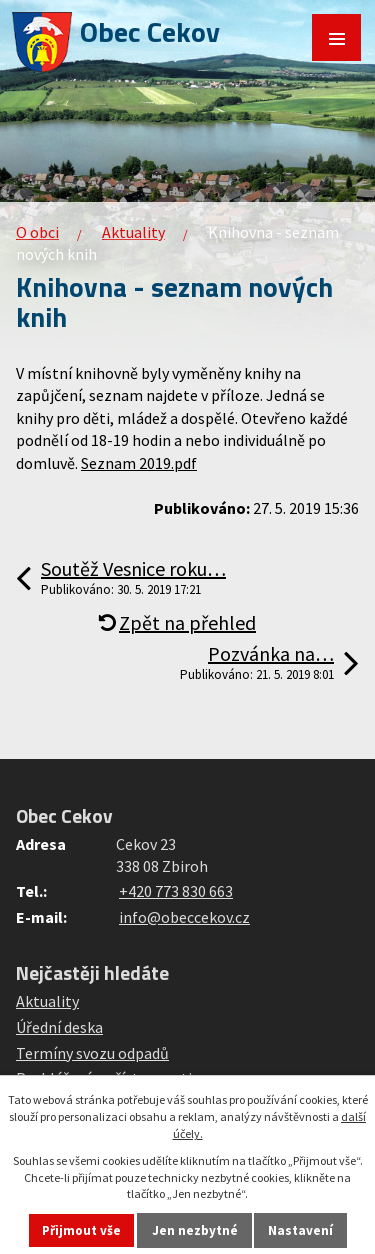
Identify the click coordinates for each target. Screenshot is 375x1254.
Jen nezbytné (195, 1230)
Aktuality (133, 232)
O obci (37, 232)
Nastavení (300, 1230)
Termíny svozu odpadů (92, 1053)
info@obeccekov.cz (184, 917)
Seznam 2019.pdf (139, 463)
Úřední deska (59, 1027)
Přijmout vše (81, 1230)
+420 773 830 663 (176, 891)
